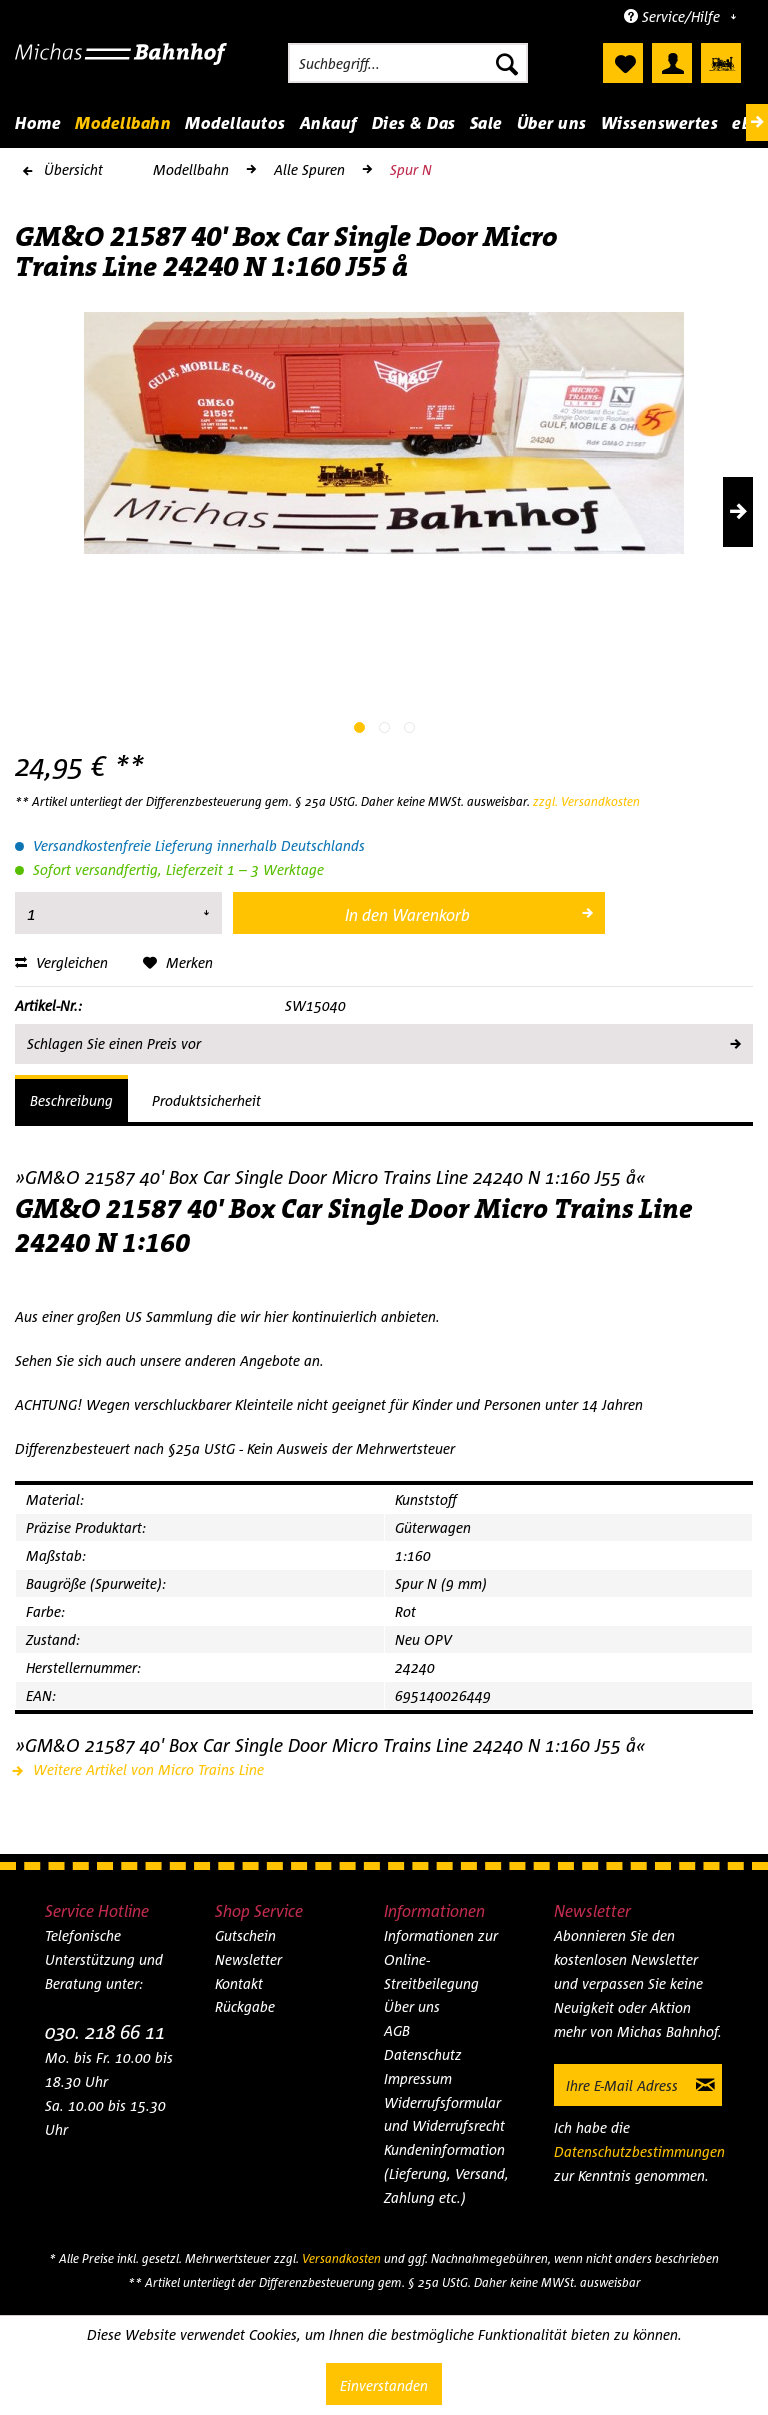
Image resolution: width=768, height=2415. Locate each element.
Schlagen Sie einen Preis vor (383, 1040)
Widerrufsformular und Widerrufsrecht (444, 2114)
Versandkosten (341, 2258)
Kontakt (239, 1983)
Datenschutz (423, 2054)
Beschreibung (71, 1100)
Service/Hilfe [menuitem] (674, 16)
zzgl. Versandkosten (586, 801)
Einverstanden (384, 2385)
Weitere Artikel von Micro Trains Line (139, 1769)
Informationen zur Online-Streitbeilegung (441, 1959)
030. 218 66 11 (105, 2031)
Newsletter (248, 1959)
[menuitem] (408, 63)
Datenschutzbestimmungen (639, 2151)
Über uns (412, 2006)
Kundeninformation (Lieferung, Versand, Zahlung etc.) (446, 2173)
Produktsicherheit (206, 1100)
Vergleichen (61, 962)
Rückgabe (245, 2006)
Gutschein (245, 1935)
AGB (397, 2030)
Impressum (418, 2078)
